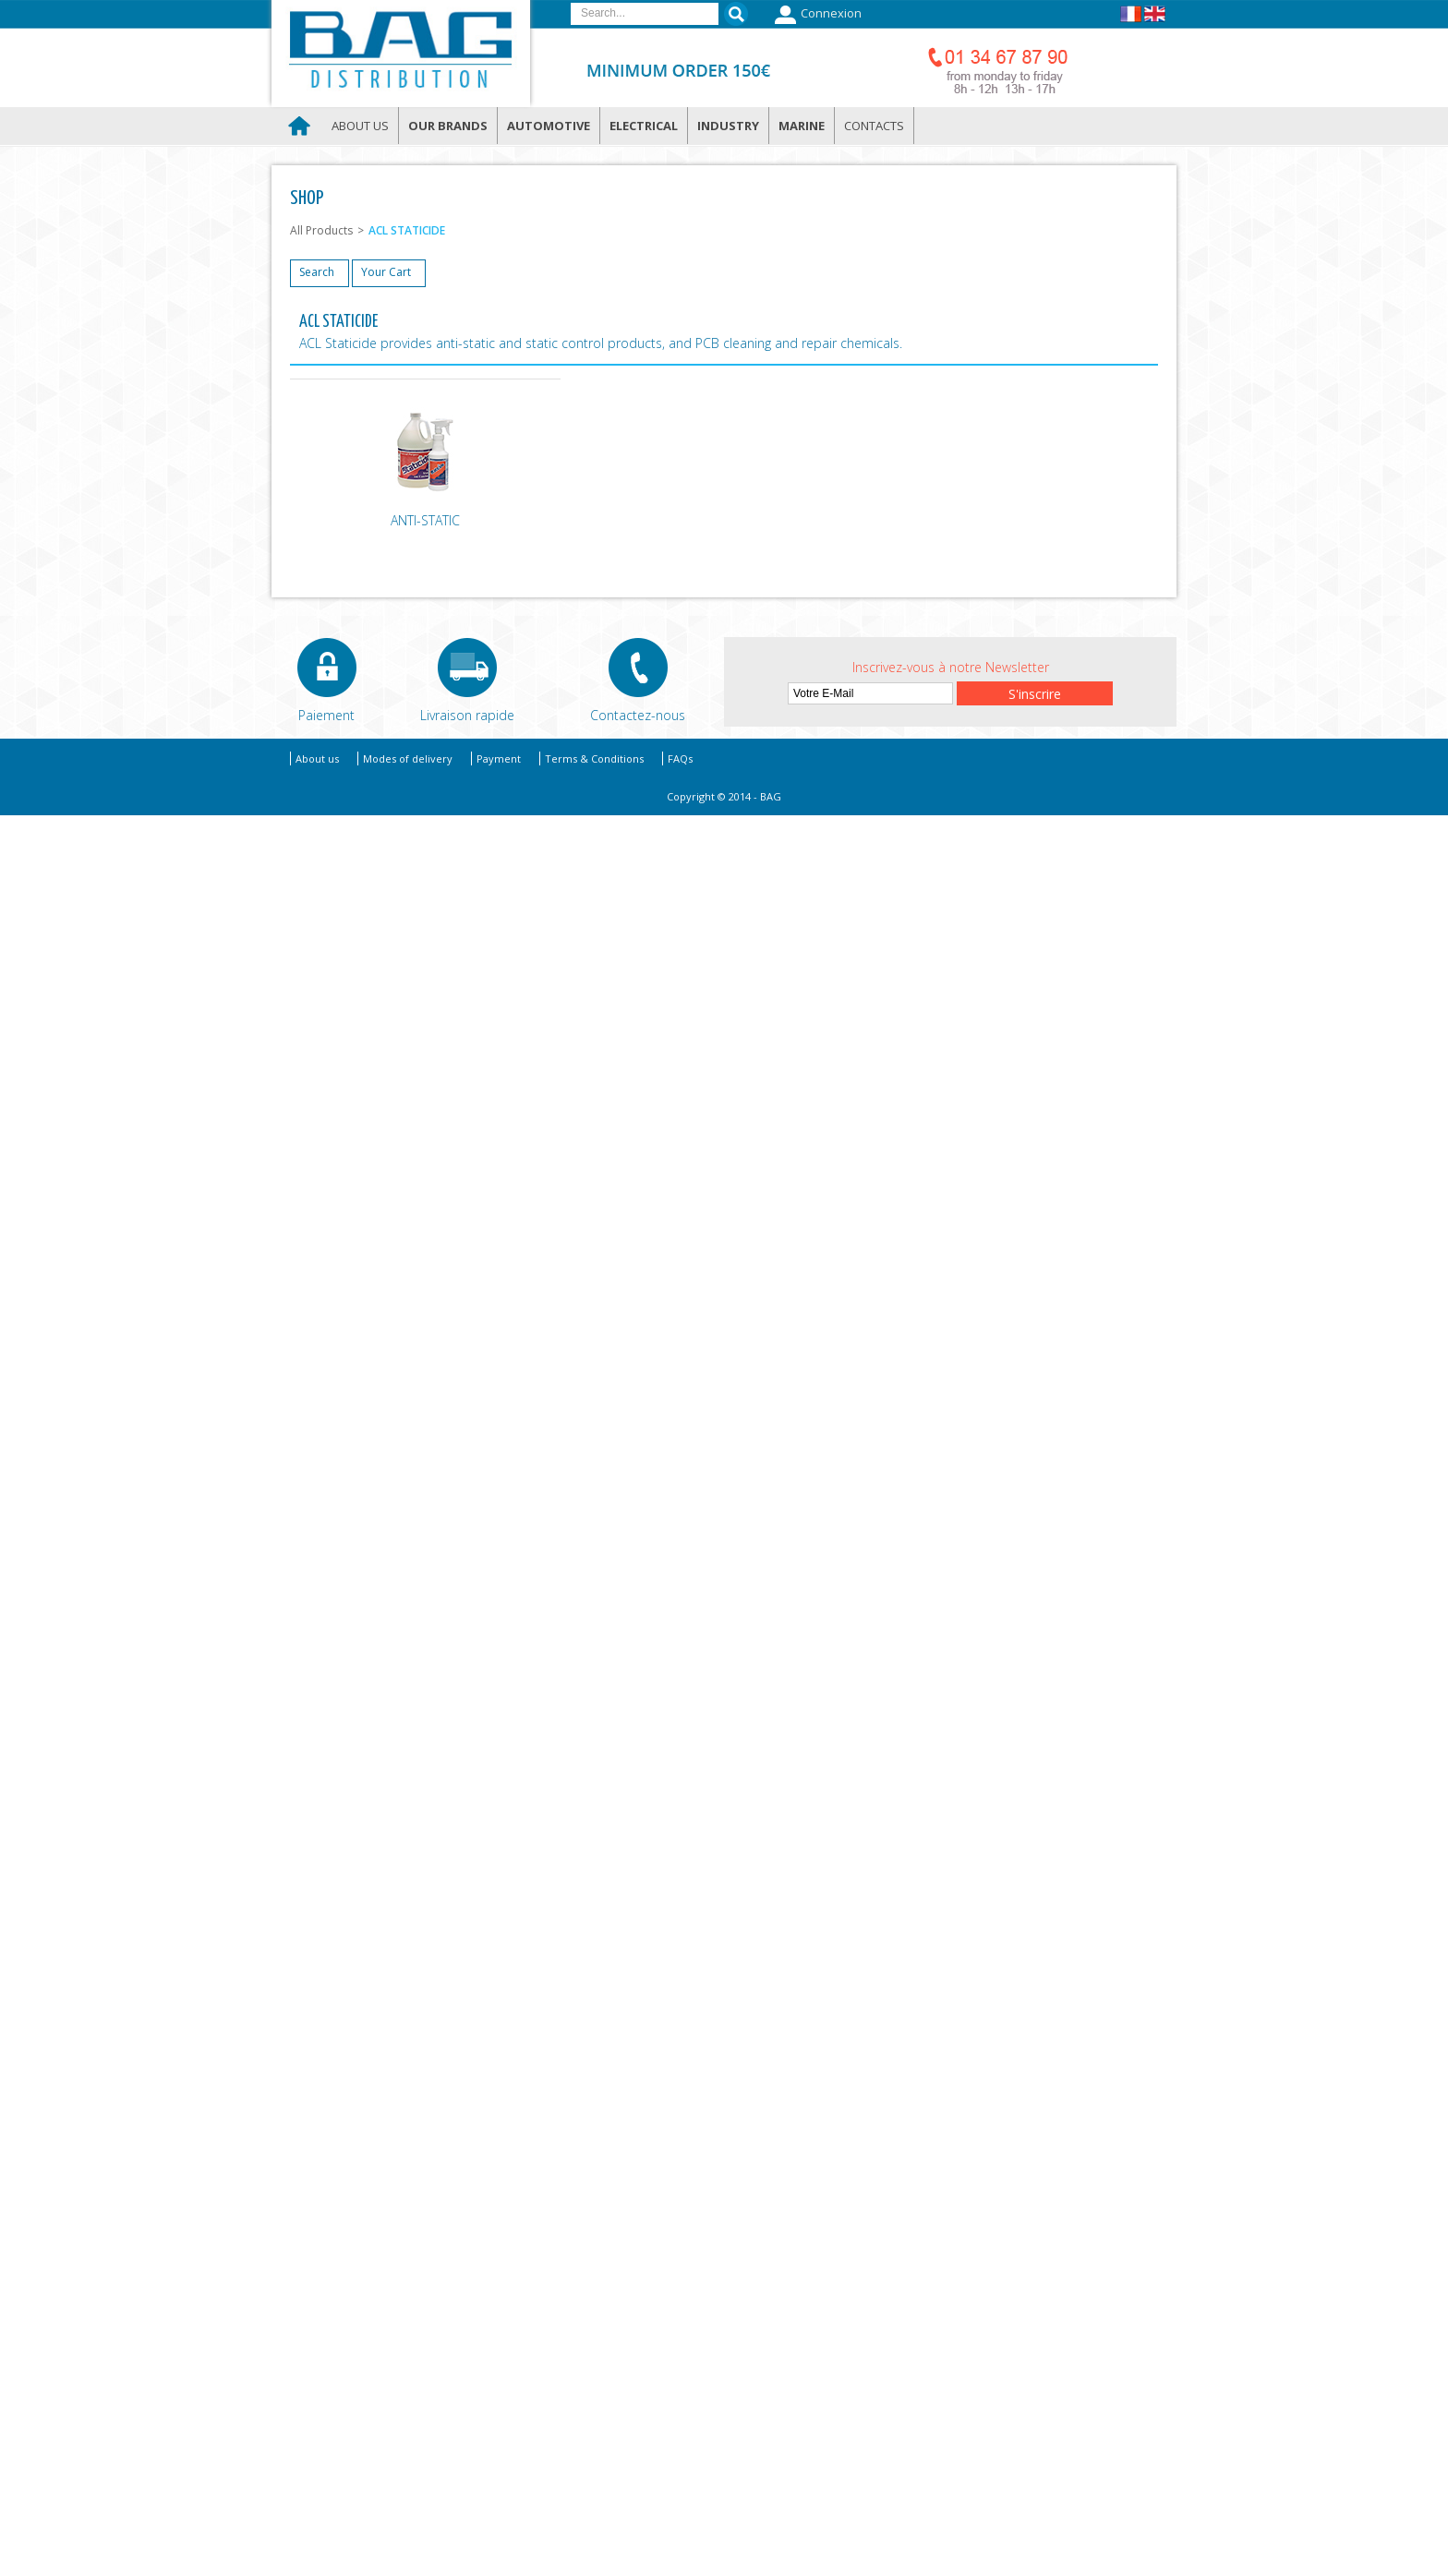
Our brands (448, 125)
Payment (499, 758)
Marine (801, 125)
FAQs (680, 758)
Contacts (874, 125)
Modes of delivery (407, 758)
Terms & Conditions (594, 758)
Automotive (548, 125)
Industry (728, 125)
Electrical (643, 125)
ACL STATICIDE (406, 230)
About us (360, 125)
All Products (321, 230)
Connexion (816, 15)
